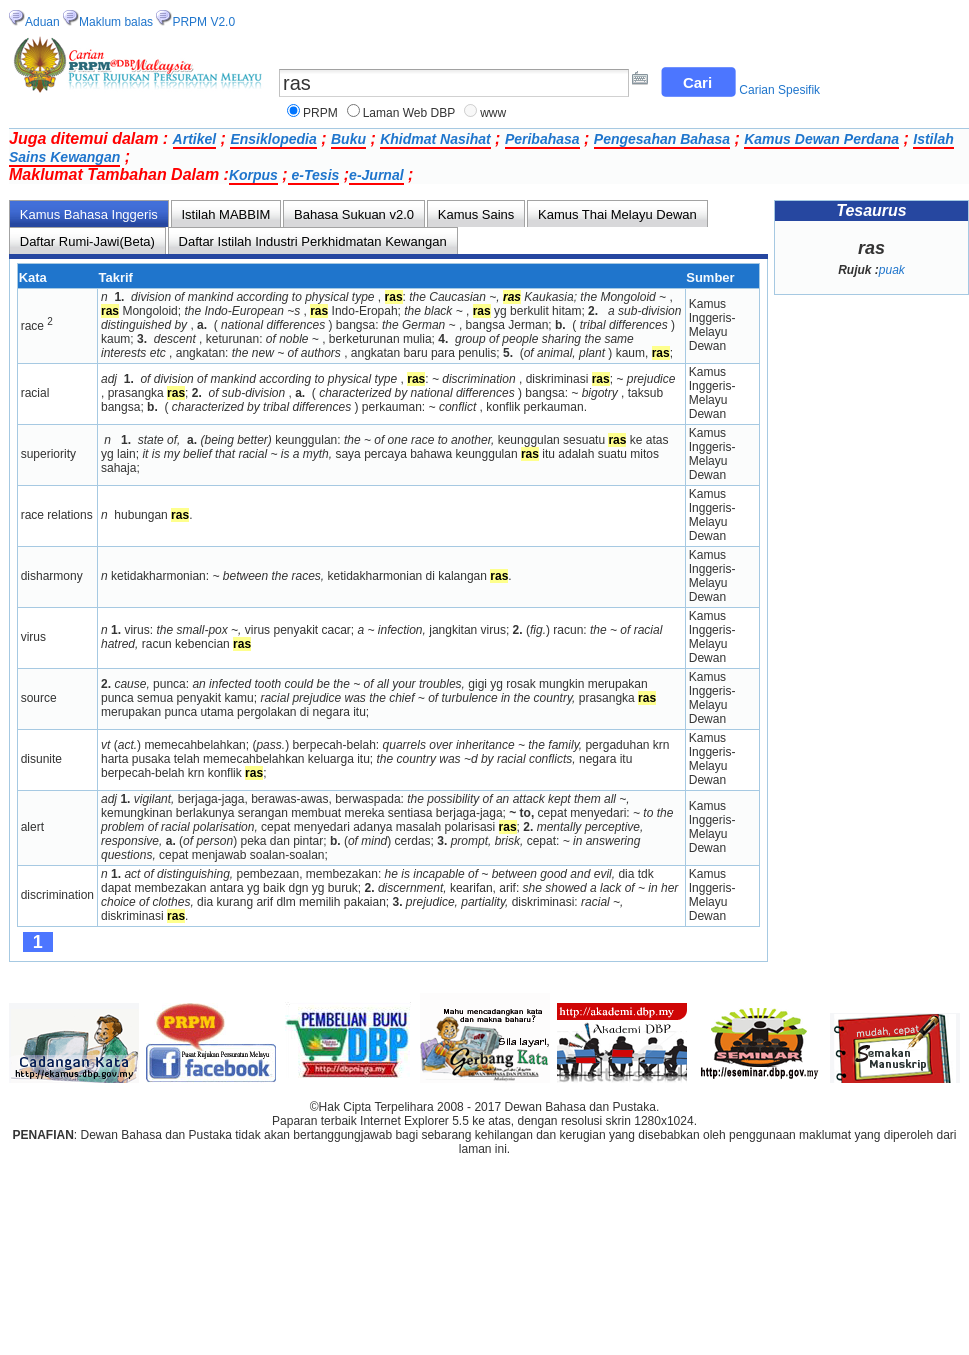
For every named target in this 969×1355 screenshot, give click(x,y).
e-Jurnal (376, 175)
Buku (348, 139)
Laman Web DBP (409, 113)
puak (892, 270)
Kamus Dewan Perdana (821, 139)
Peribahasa (542, 139)
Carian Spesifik (779, 90)
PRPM (320, 113)
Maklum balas (116, 22)
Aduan (42, 22)
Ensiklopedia (273, 139)
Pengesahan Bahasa (662, 139)
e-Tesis (314, 175)
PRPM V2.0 (203, 22)
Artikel (195, 139)
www (493, 113)
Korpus (253, 175)
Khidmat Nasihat (435, 139)
